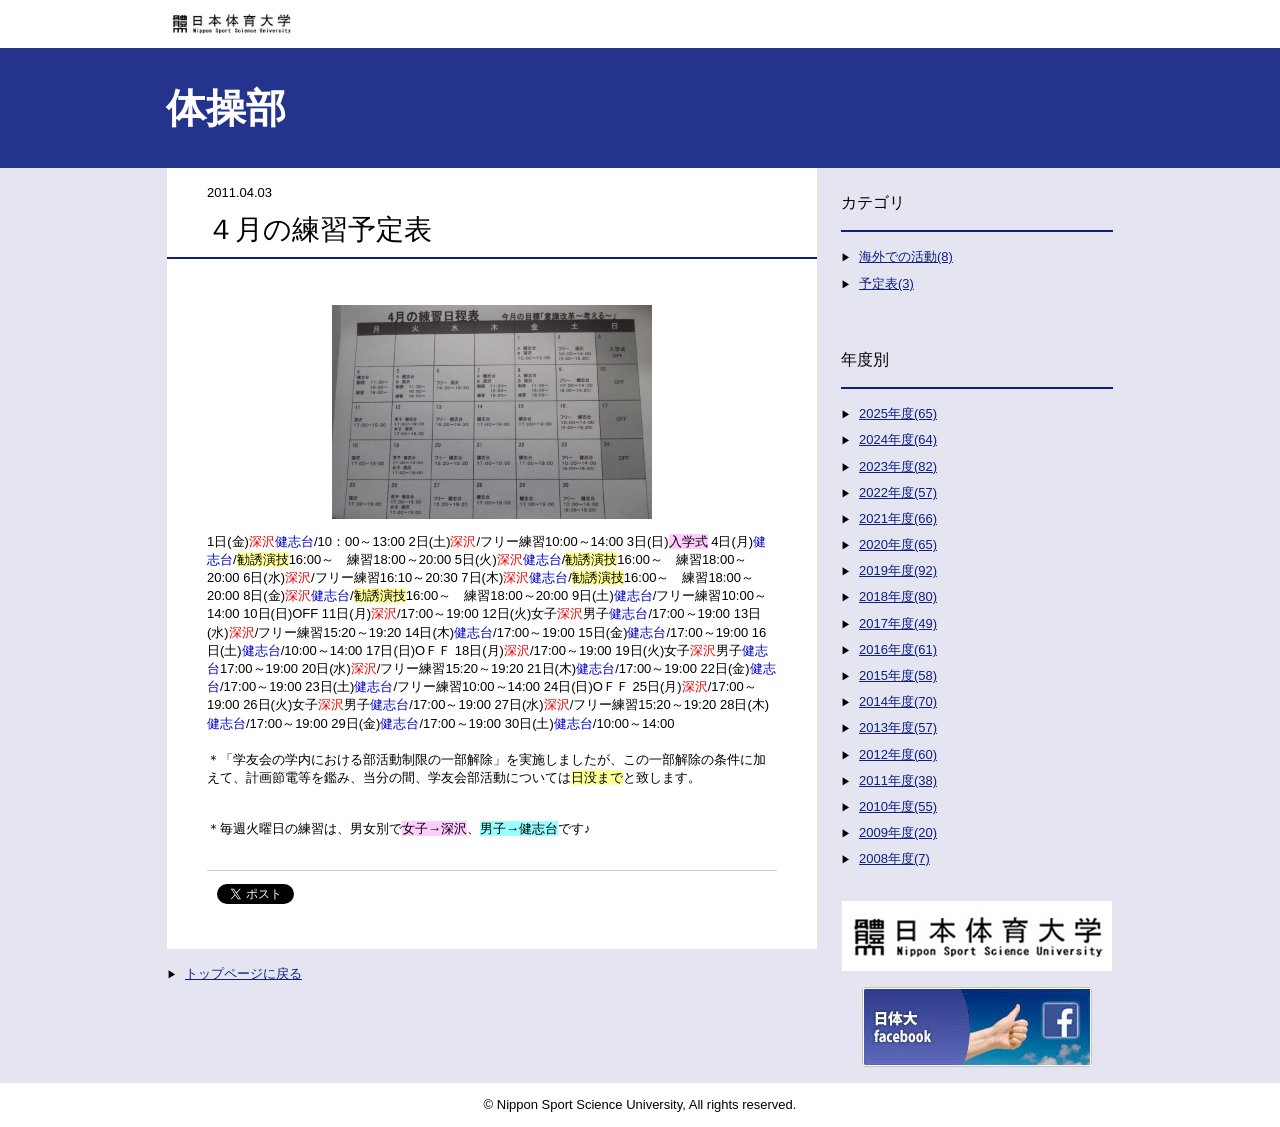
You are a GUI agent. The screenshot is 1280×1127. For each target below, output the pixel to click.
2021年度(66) (898, 518)
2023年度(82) (898, 466)
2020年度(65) (898, 544)
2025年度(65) (898, 413)
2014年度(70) (898, 701)
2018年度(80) (898, 596)
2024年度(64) (898, 439)
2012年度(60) (898, 754)
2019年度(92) (898, 570)
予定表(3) (886, 283)
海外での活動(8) (906, 256)
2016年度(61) (898, 649)
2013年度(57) (898, 727)
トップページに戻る (243, 973)
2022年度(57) (898, 492)
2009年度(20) (898, 832)
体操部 (226, 108)
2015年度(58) (898, 675)
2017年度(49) (898, 623)
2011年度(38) (898, 780)
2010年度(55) (898, 806)
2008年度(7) (894, 858)
